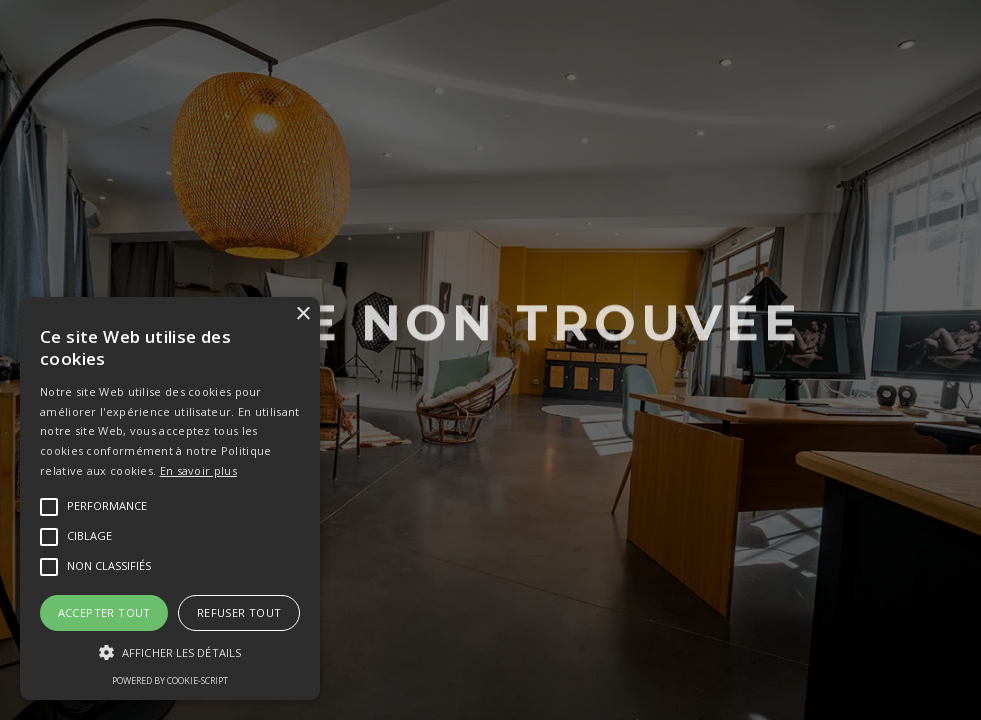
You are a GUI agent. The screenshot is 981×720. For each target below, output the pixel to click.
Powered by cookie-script (170, 680)
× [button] (302, 314)
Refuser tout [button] (239, 612)
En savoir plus (198, 470)
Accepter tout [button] (104, 612)
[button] (170, 653)
